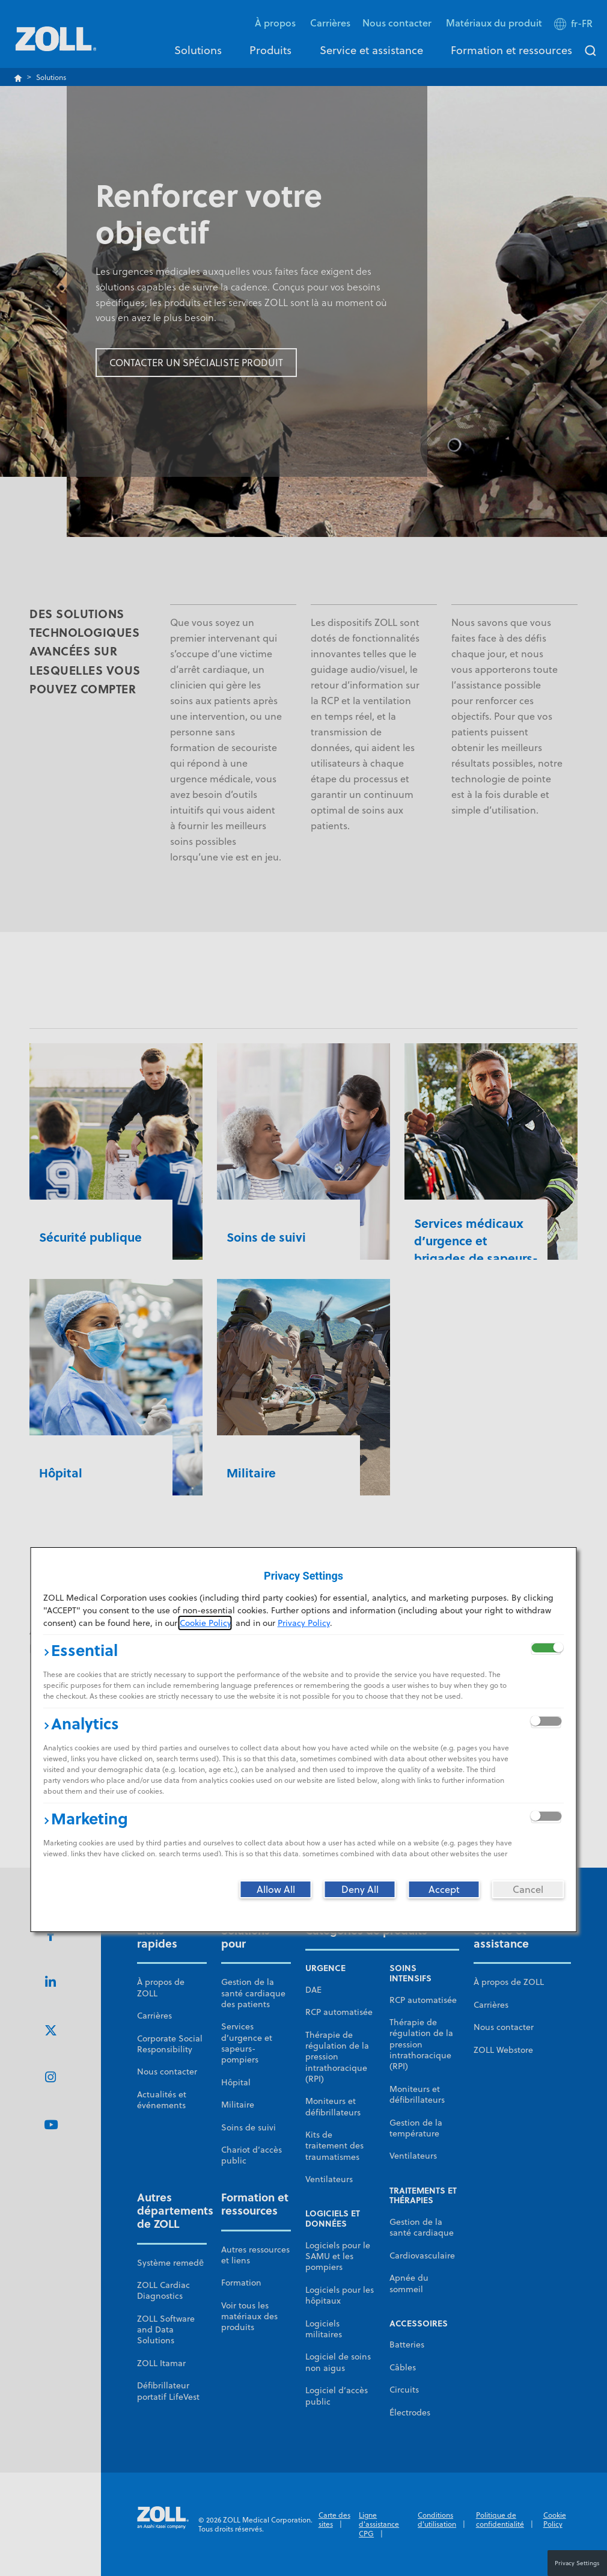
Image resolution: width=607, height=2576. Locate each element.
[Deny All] (360, 1889)
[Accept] (444, 1889)
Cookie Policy (205, 1623)
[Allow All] (276, 1889)
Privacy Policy (304, 1623)
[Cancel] (528, 1889)
